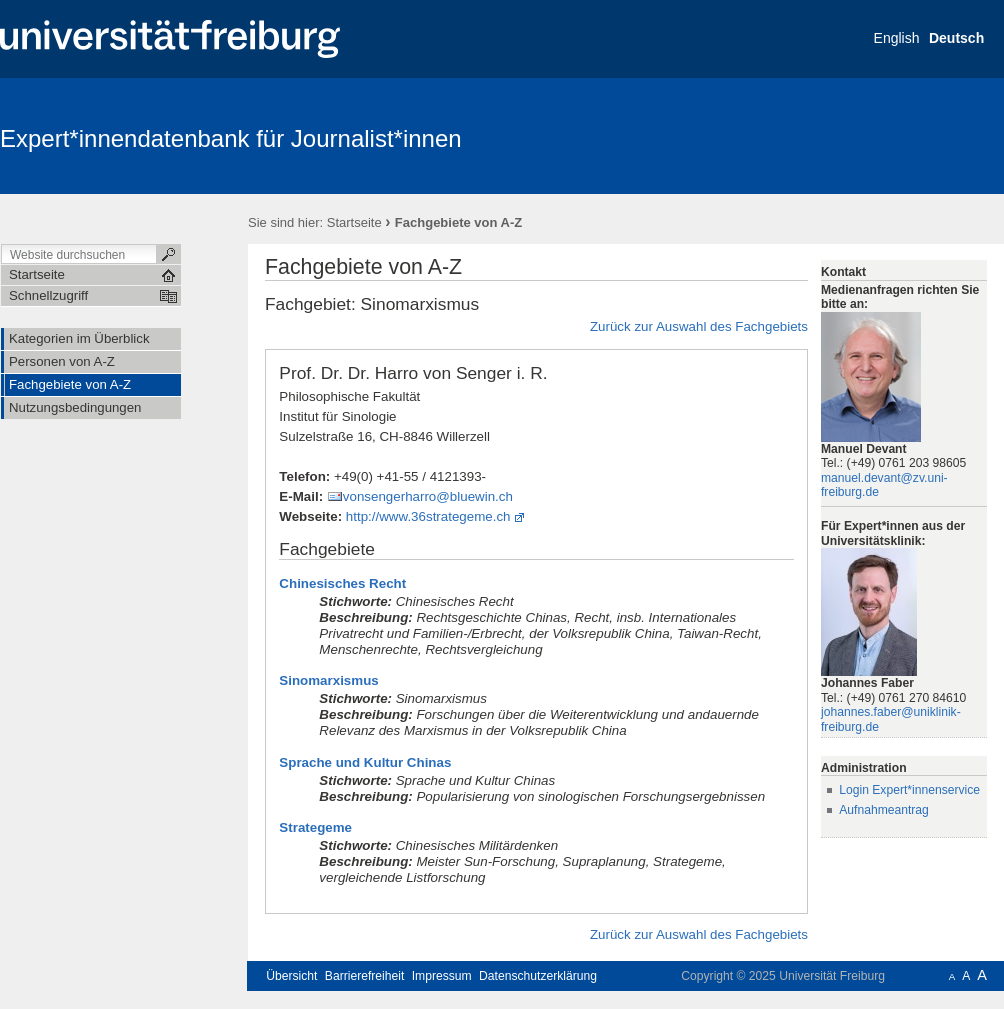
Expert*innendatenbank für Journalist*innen (231, 138)
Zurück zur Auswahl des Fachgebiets (699, 326)
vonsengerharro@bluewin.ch (428, 496)
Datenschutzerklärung (538, 976)
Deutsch (956, 38)
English (897, 38)
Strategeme (315, 827)
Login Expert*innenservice (909, 790)
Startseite (354, 222)
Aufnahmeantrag (884, 810)
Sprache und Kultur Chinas (365, 762)
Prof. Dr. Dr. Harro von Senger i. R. (413, 373)
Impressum (442, 976)
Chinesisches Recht (342, 583)
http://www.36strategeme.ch (428, 516)
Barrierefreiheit (365, 976)
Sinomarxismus (328, 680)
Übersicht (291, 976)
